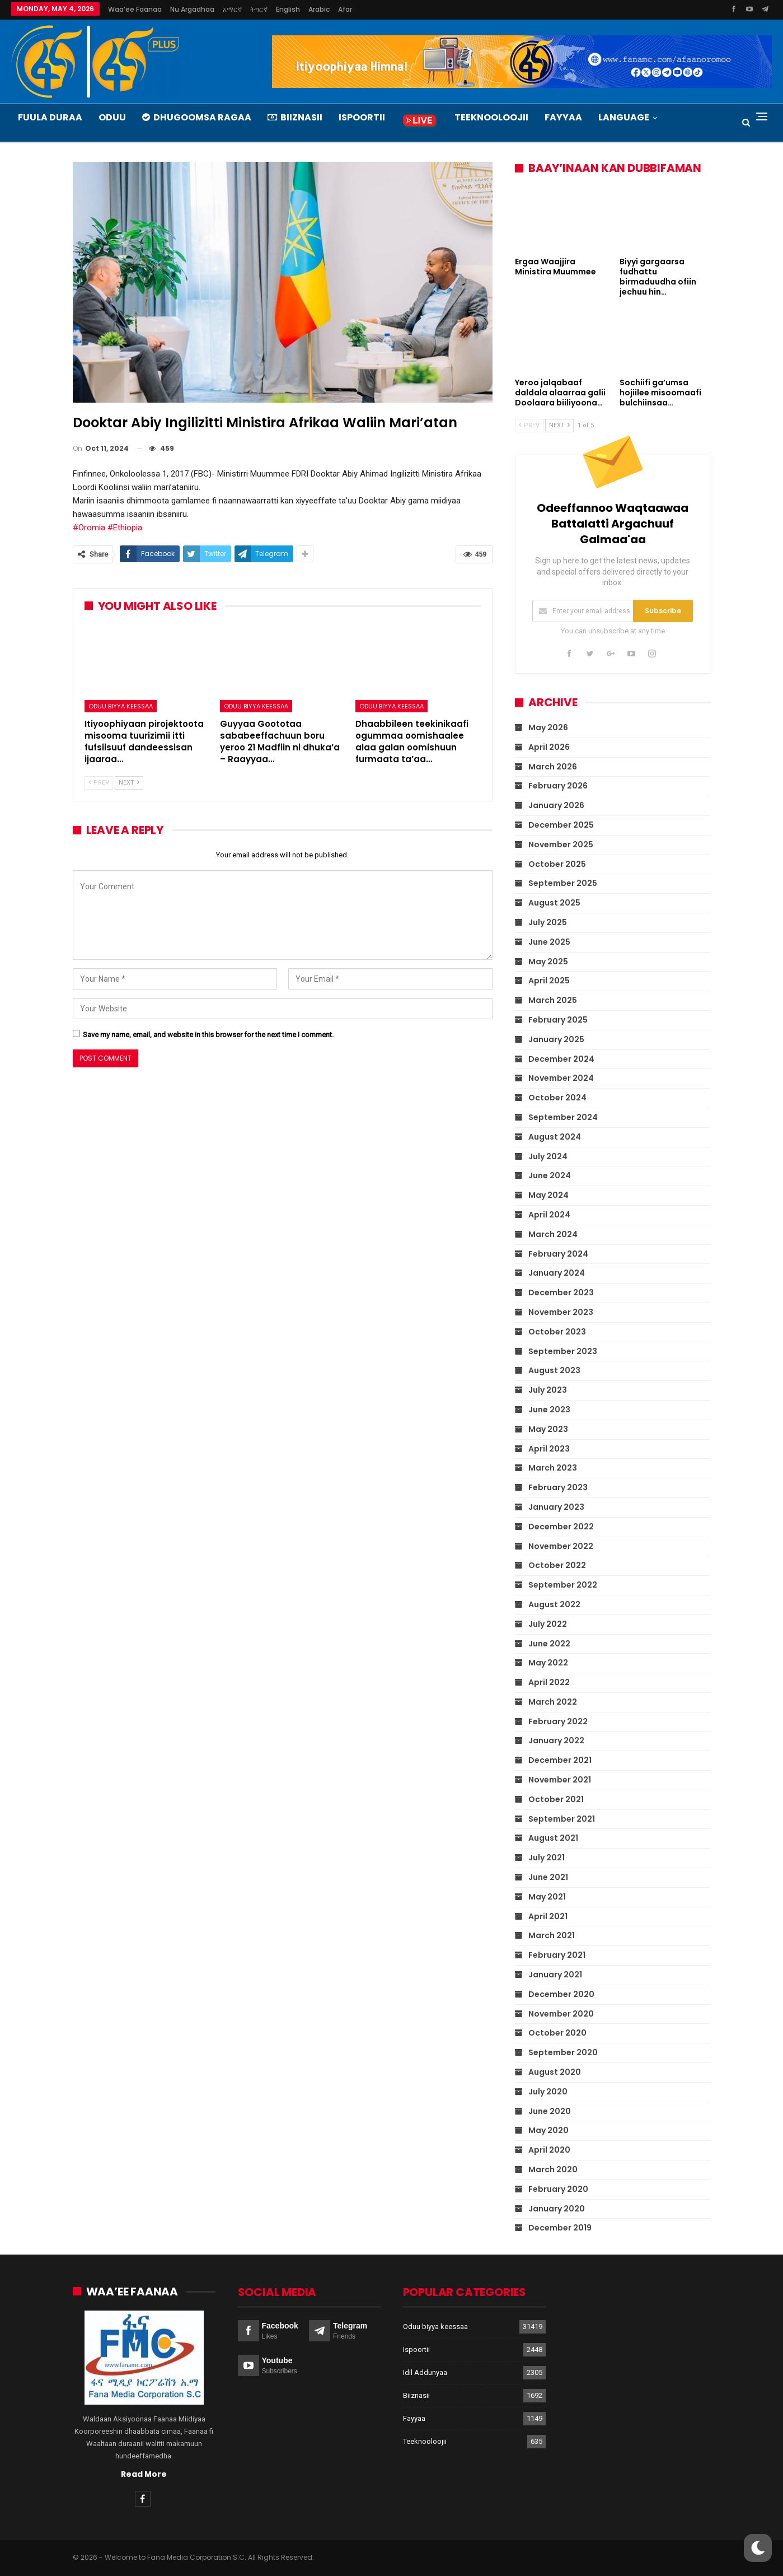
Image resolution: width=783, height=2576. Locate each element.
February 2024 (558, 1253)
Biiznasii (295, 117)
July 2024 (548, 1155)
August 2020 (554, 2072)
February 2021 (556, 1955)
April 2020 (549, 2149)
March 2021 (551, 1935)
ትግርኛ (259, 9)
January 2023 (556, 1507)
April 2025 (549, 980)
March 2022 (552, 1701)
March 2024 (553, 1234)
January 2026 (556, 805)
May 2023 (548, 1428)
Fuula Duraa (50, 117)
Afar (345, 9)
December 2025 (561, 824)
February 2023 (558, 1487)
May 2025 (548, 961)
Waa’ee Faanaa (135, 9)
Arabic (319, 9)
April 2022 (549, 1682)
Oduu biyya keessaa (120, 706)
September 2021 (561, 1818)
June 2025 (549, 942)
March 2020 (553, 2169)
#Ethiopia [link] (124, 527)
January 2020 (556, 2208)
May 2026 (548, 727)
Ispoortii (362, 117)
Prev (98, 782)
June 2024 (549, 1175)
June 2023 (549, 1409)
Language (623, 117)
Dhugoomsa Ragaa (196, 117)
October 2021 (556, 1799)
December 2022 (561, 1526)
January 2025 (556, 1039)
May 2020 (548, 2130)
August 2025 (554, 902)
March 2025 (552, 1000)
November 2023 (560, 1312)
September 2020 (563, 2052)
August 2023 (554, 1370)
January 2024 (556, 1272)
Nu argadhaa (192, 9)
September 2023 (562, 1350)
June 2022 (549, 1643)
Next (129, 782)
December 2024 (561, 1058)
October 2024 (557, 1097)
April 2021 (548, 1915)
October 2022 (557, 1565)
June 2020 (549, 2110)
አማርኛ (232, 9)
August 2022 (554, 1604)
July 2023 (547, 1390)
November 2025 (560, 844)
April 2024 (549, 1214)
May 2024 (548, 1195)
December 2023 (561, 1292)
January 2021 (555, 1974)
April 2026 (549, 747)
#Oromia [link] (89, 527)
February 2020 (558, 2189)
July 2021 (546, 1857)
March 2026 (552, 766)
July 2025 (547, 922)
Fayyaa (563, 117)
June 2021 (548, 1877)
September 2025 (562, 883)
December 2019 (560, 2227)
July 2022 (547, 1623)
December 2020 (561, 1994)
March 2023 (552, 1467)
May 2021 (547, 1896)
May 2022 (548, 1662)
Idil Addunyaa (425, 2372)
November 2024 (561, 1078)
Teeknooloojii (491, 117)
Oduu (112, 117)
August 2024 (554, 1136)
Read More (144, 2473)
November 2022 (560, 1545)
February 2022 (558, 1720)
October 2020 (557, 2032)
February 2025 (558, 1019)
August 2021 (553, 1838)
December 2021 (560, 1760)
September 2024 (563, 1117)
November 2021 (559, 1779)
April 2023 (549, 1448)
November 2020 (561, 2013)
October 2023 (557, 1331)
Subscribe (663, 610)
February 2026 (558, 785)
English (288, 9)
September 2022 (562, 1584)
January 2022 (556, 1740)
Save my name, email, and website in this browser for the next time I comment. (208, 1034)
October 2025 (557, 863)
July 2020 (548, 2091)
